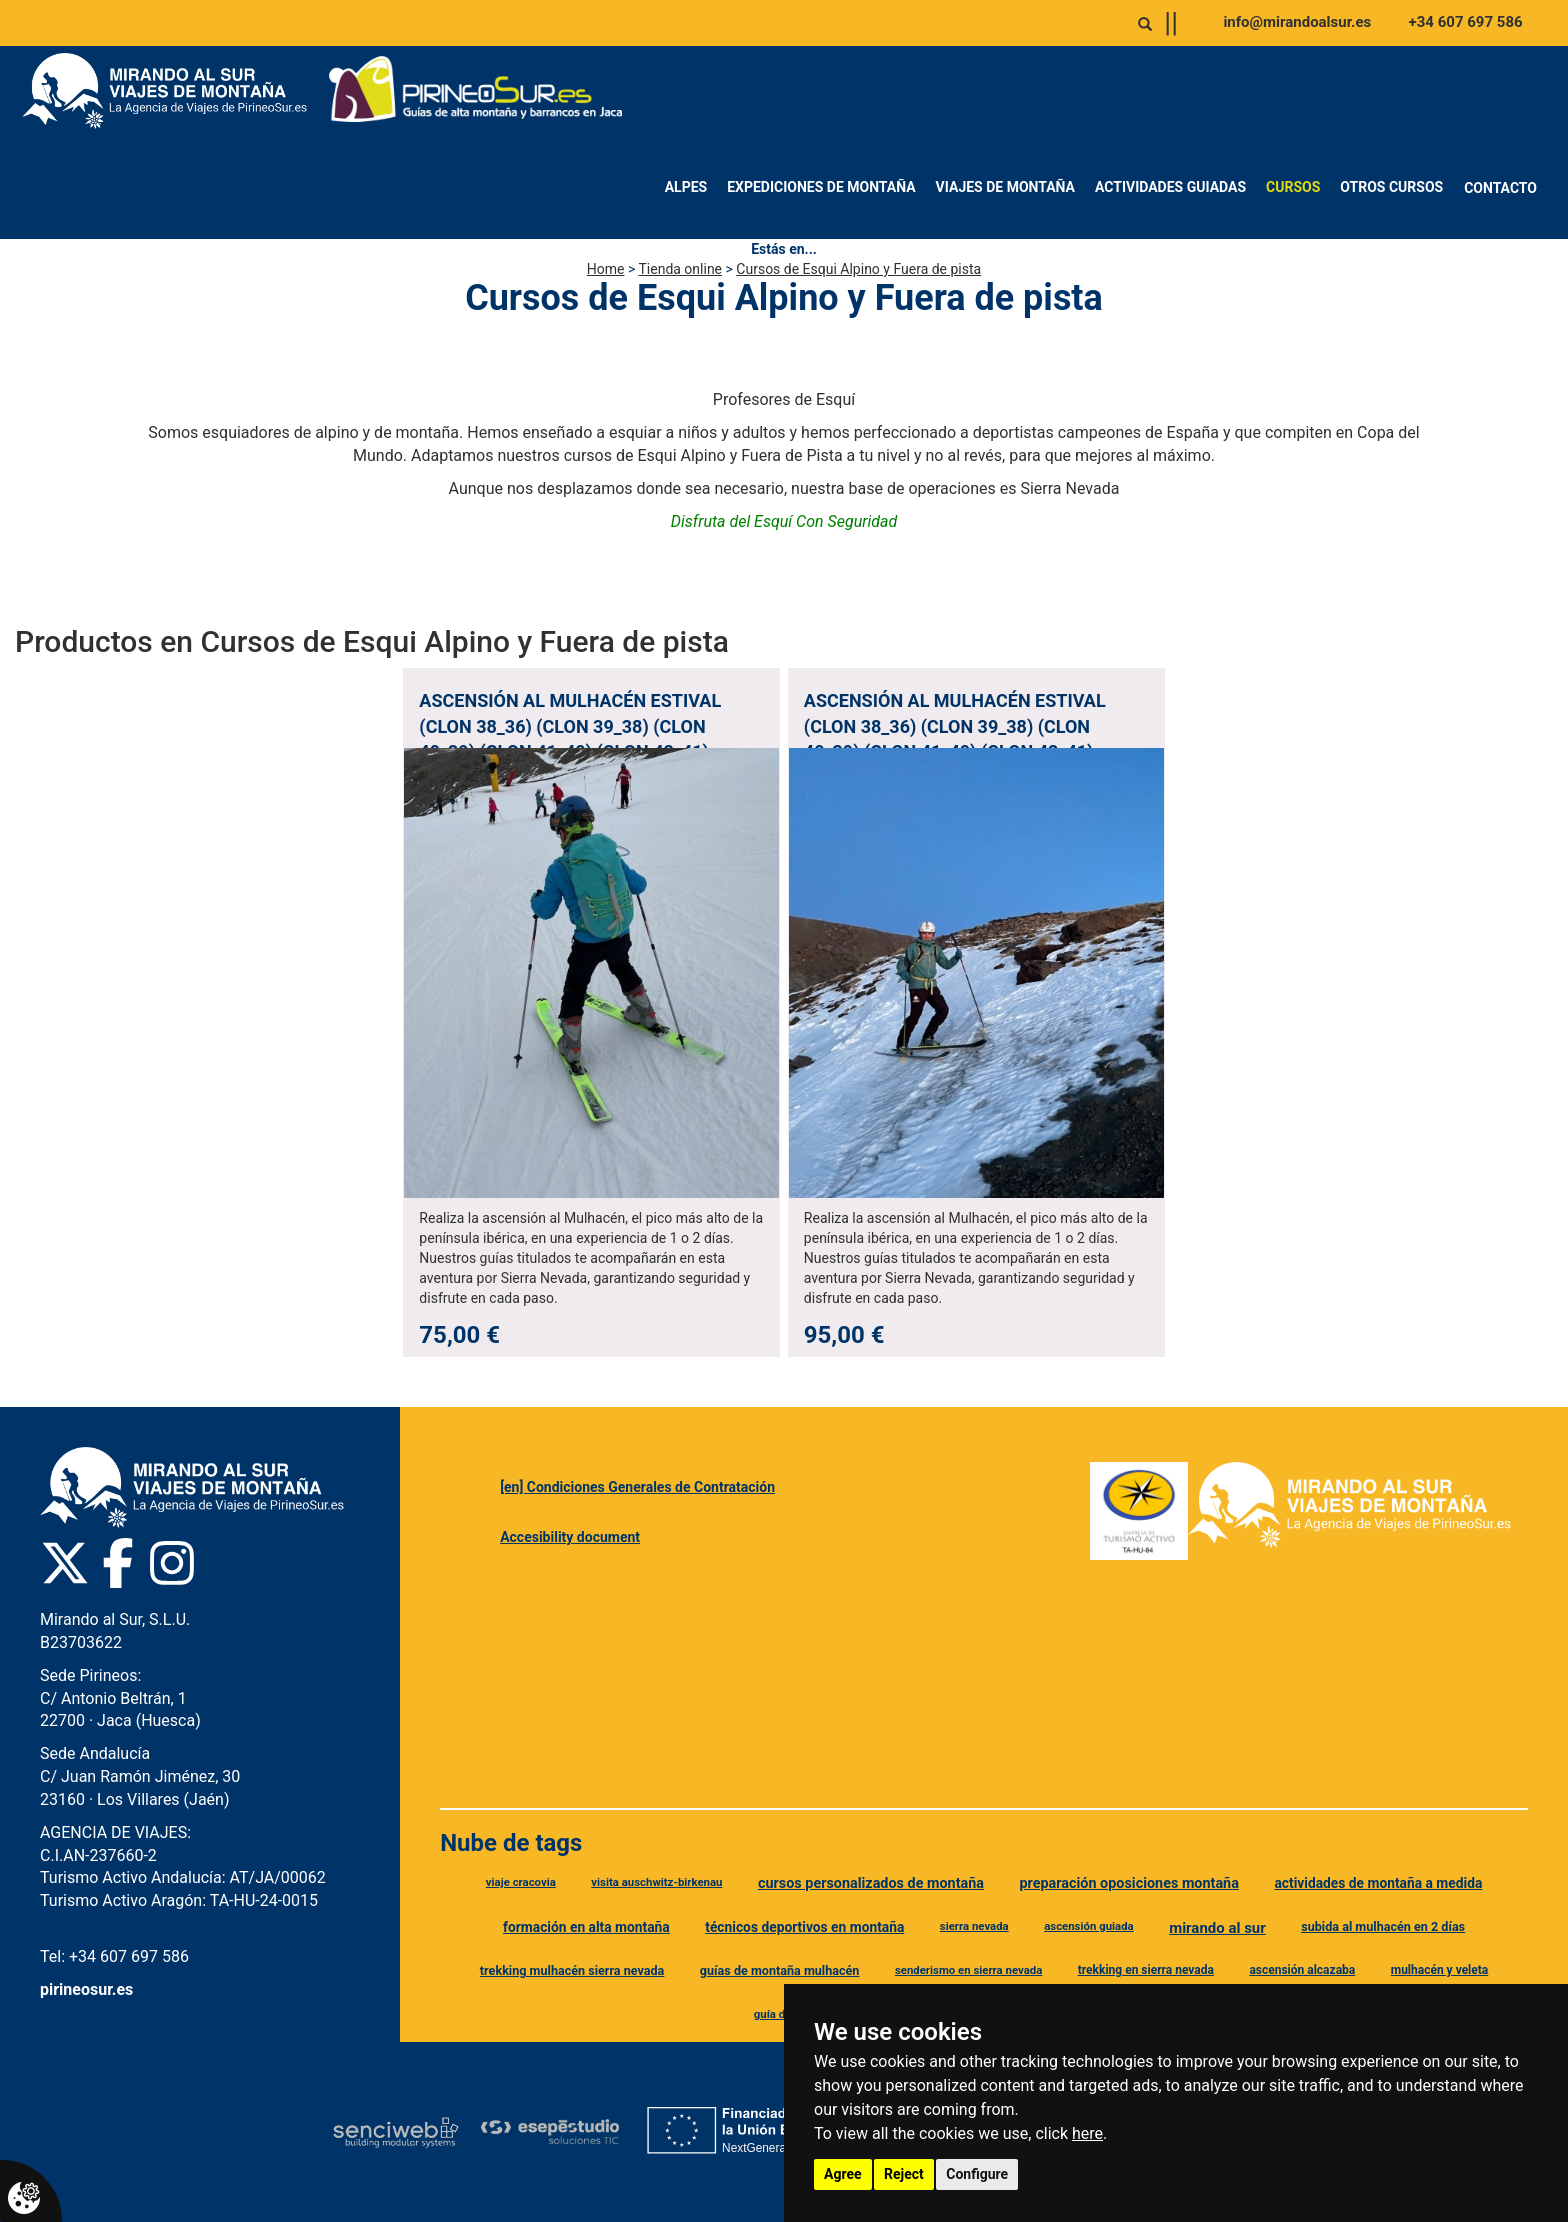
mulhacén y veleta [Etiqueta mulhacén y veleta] (1440, 1970)
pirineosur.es (86, 1989)
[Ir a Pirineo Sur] (476, 91)
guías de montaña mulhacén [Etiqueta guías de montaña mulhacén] (780, 1970)
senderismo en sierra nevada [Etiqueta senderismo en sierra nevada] (968, 1970)
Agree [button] (843, 2174)
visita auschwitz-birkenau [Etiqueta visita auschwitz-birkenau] (656, 1882)
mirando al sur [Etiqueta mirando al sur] (1217, 1928)
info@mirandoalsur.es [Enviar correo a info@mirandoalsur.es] (1297, 22)
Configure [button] (977, 2174)
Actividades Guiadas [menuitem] (1170, 187)
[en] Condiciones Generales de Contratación (637, 1487)
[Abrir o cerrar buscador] (1145, 24)
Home (606, 269)
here (1087, 2133)
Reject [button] (904, 2174)
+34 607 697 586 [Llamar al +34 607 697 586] (1466, 22)
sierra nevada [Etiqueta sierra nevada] (974, 1926)
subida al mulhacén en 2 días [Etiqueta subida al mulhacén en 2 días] (1383, 1926)
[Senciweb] (396, 2132)
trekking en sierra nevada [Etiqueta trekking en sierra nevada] (1146, 1970)
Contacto (1500, 188)
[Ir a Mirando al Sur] (172, 91)
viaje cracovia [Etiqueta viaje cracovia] (521, 1882)
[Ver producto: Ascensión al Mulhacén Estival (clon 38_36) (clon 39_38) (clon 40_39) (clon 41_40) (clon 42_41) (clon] (591, 1012)
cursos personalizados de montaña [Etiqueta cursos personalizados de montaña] (871, 1883)
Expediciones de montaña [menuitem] (821, 187)
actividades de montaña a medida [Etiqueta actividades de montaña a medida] (1378, 1883)
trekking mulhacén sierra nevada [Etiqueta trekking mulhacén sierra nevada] (572, 1970)
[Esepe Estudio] (549, 2131)
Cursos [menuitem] (1293, 187)
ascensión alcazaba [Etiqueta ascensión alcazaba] (1302, 1970)
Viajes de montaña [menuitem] (1005, 187)
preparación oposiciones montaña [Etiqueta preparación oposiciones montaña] (1129, 1883)
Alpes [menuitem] (686, 187)
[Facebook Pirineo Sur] (118, 1563)
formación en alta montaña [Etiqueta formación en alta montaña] (586, 1927)
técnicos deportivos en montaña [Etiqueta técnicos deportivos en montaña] (804, 1927)
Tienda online (680, 269)
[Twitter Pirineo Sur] (65, 1563)
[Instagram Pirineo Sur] (172, 1563)
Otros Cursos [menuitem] (1391, 187)
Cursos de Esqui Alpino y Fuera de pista (858, 269)
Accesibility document (570, 1537)
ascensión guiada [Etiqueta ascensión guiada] (1088, 1926)
